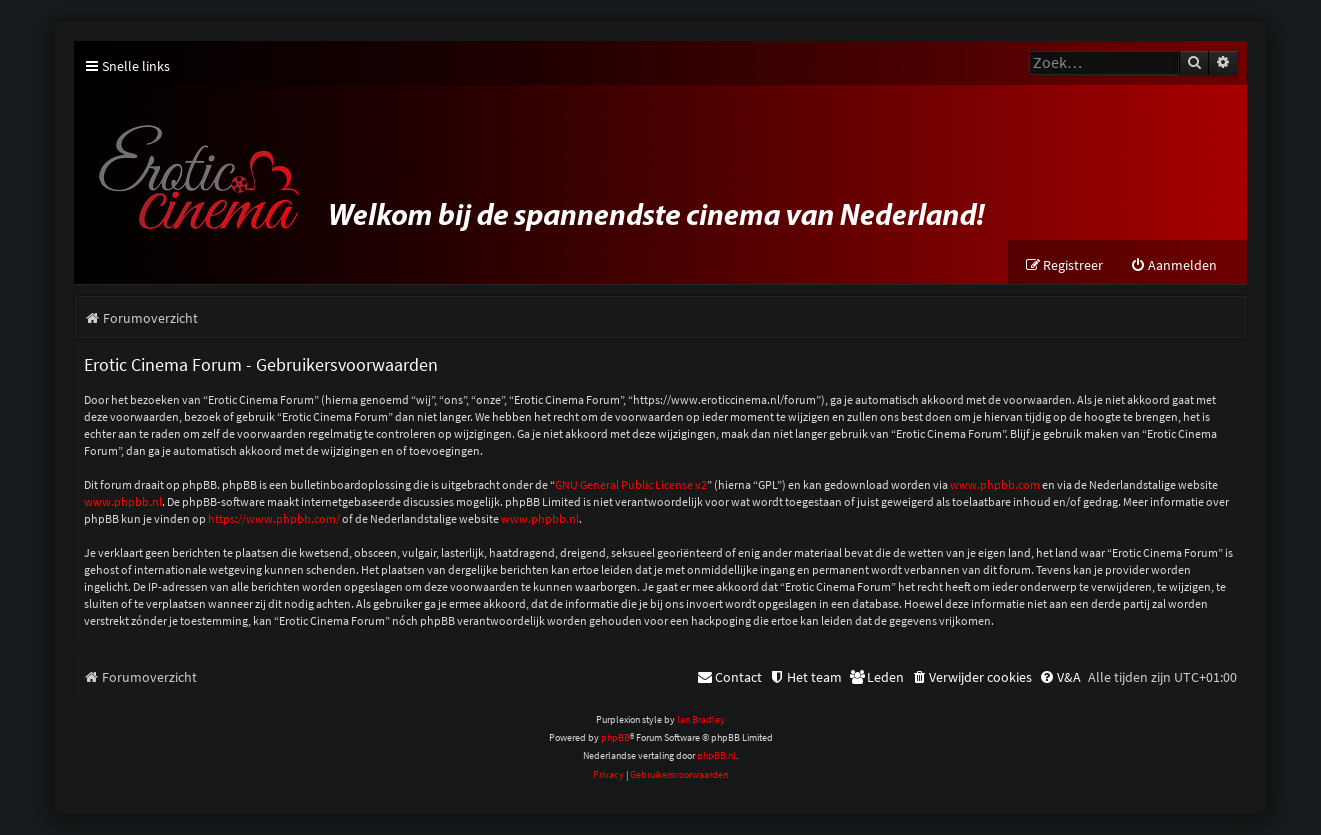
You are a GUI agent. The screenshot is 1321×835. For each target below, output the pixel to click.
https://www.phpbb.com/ (274, 518)
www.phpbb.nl (123, 501)
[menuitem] (1173, 265)
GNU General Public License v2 (631, 484)
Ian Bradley (701, 719)
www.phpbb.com (995, 484)
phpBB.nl (716, 755)
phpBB (615, 737)
